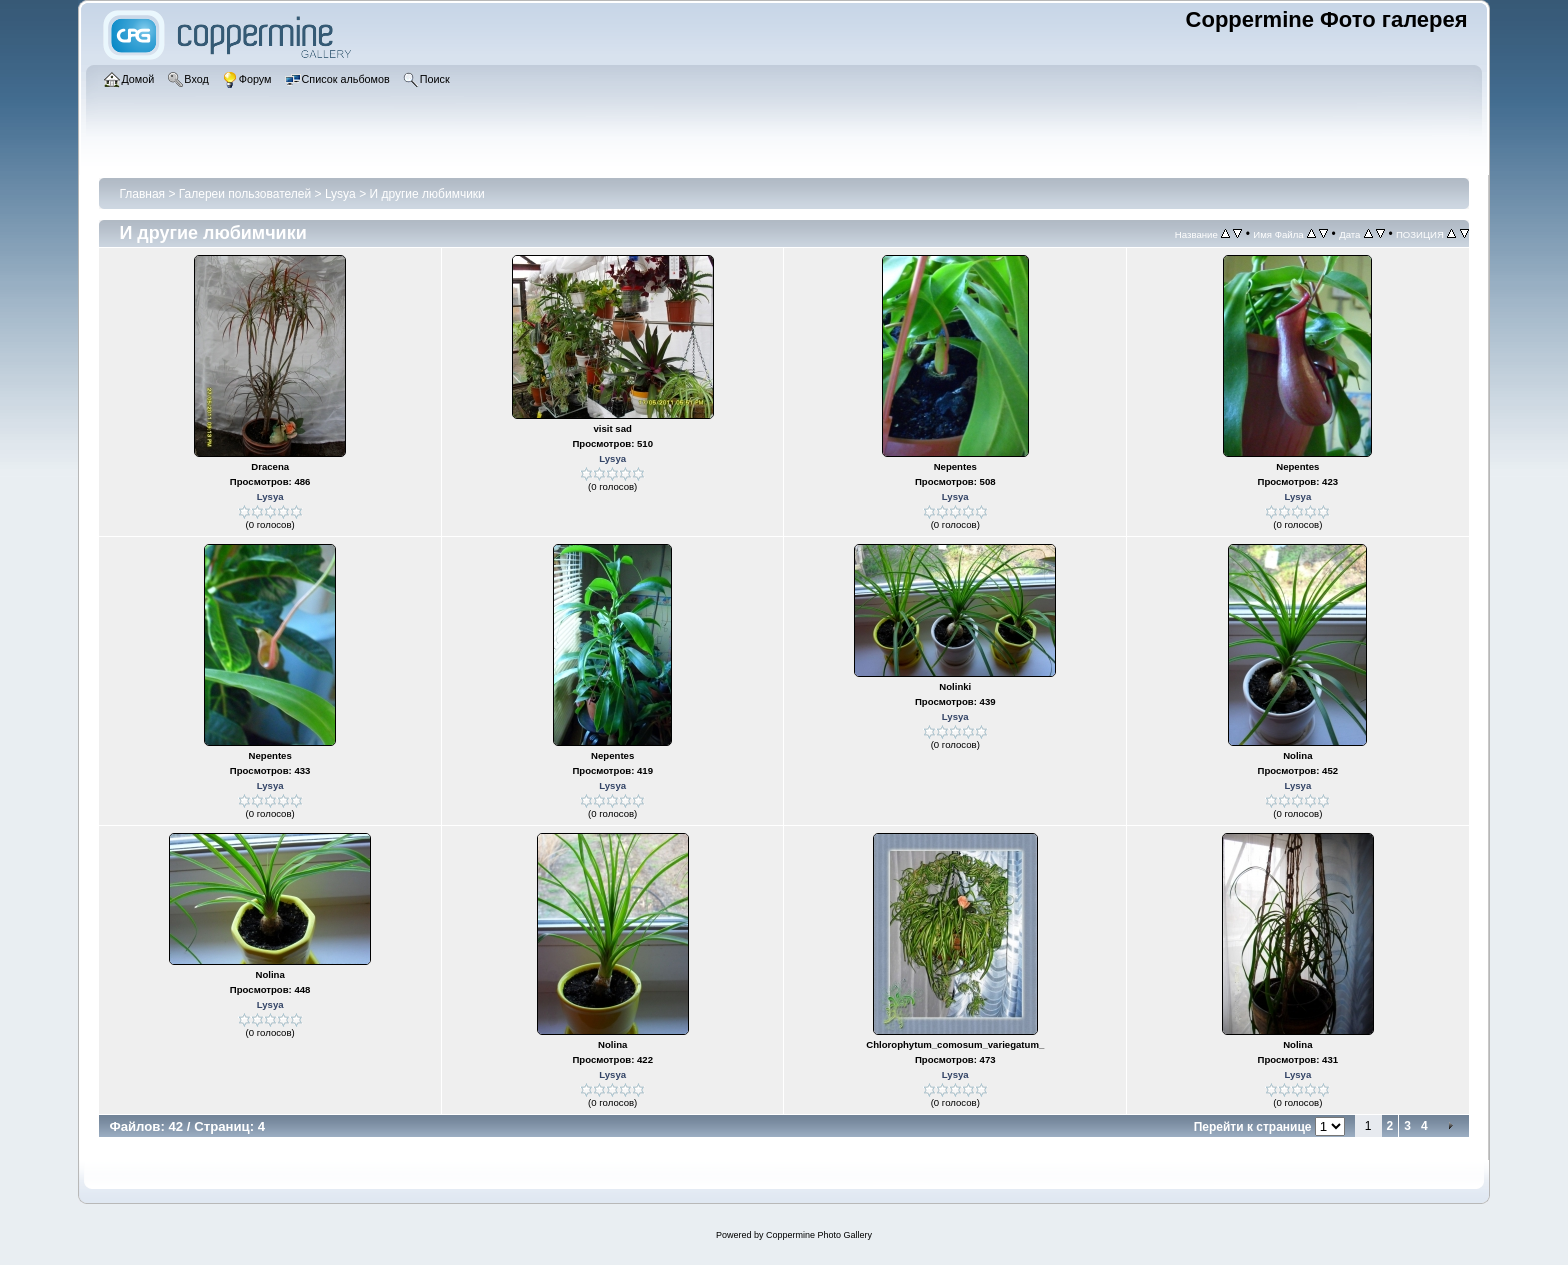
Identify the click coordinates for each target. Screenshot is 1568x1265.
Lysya (340, 194)
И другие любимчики (426, 194)
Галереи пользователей (245, 194)
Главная (142, 194)
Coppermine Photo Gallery (819, 1235)
